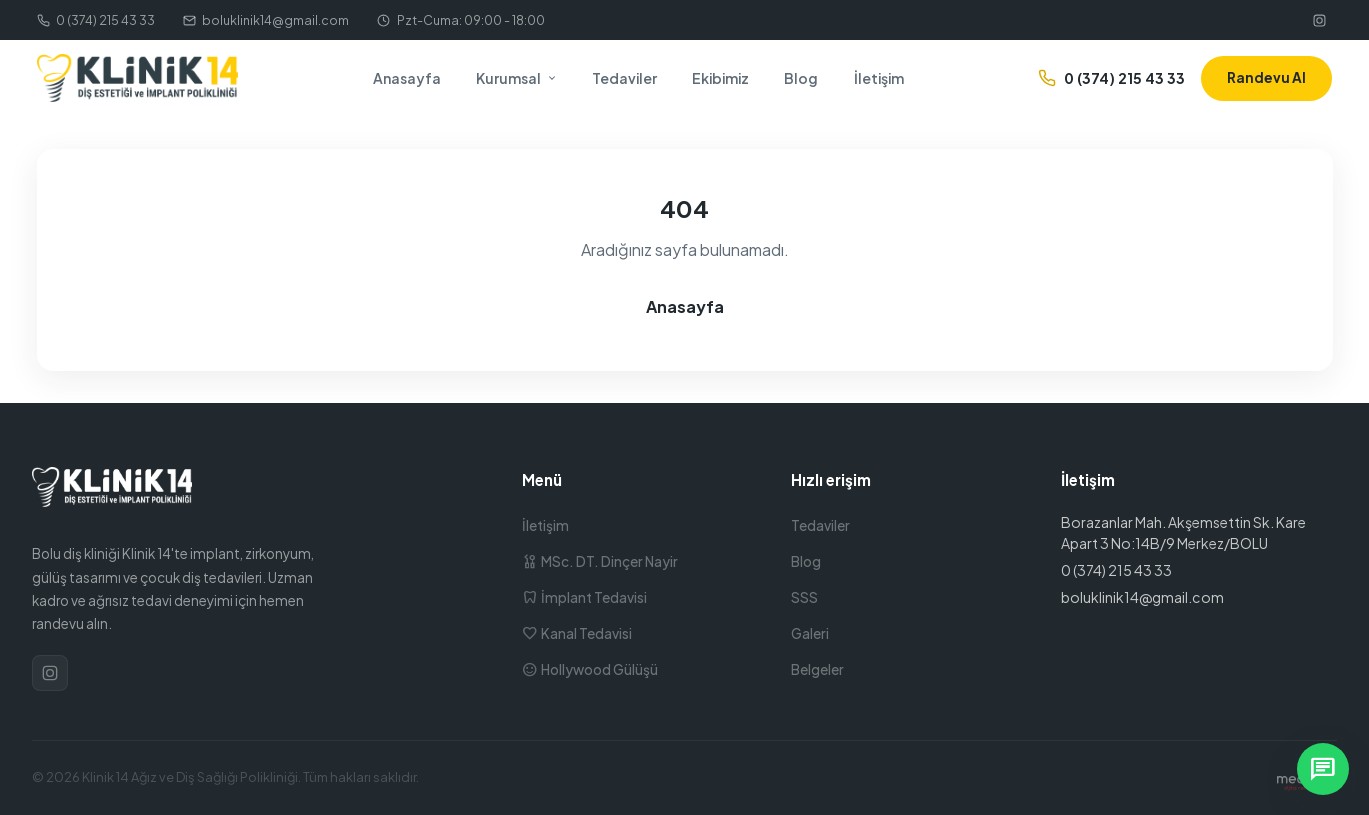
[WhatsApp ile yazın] (1323, 769)
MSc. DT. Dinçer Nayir (600, 561)
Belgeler (817, 669)
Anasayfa (407, 78)
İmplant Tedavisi (584, 597)
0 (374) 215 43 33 (96, 20)
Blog (801, 78)
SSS (804, 597)
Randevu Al (1266, 77)
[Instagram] (1320, 20)
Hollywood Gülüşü (590, 669)
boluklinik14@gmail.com (266, 20)
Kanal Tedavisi (577, 633)
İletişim (879, 78)
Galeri (810, 633)
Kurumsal (516, 78)
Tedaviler (624, 78)
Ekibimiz (720, 78)
